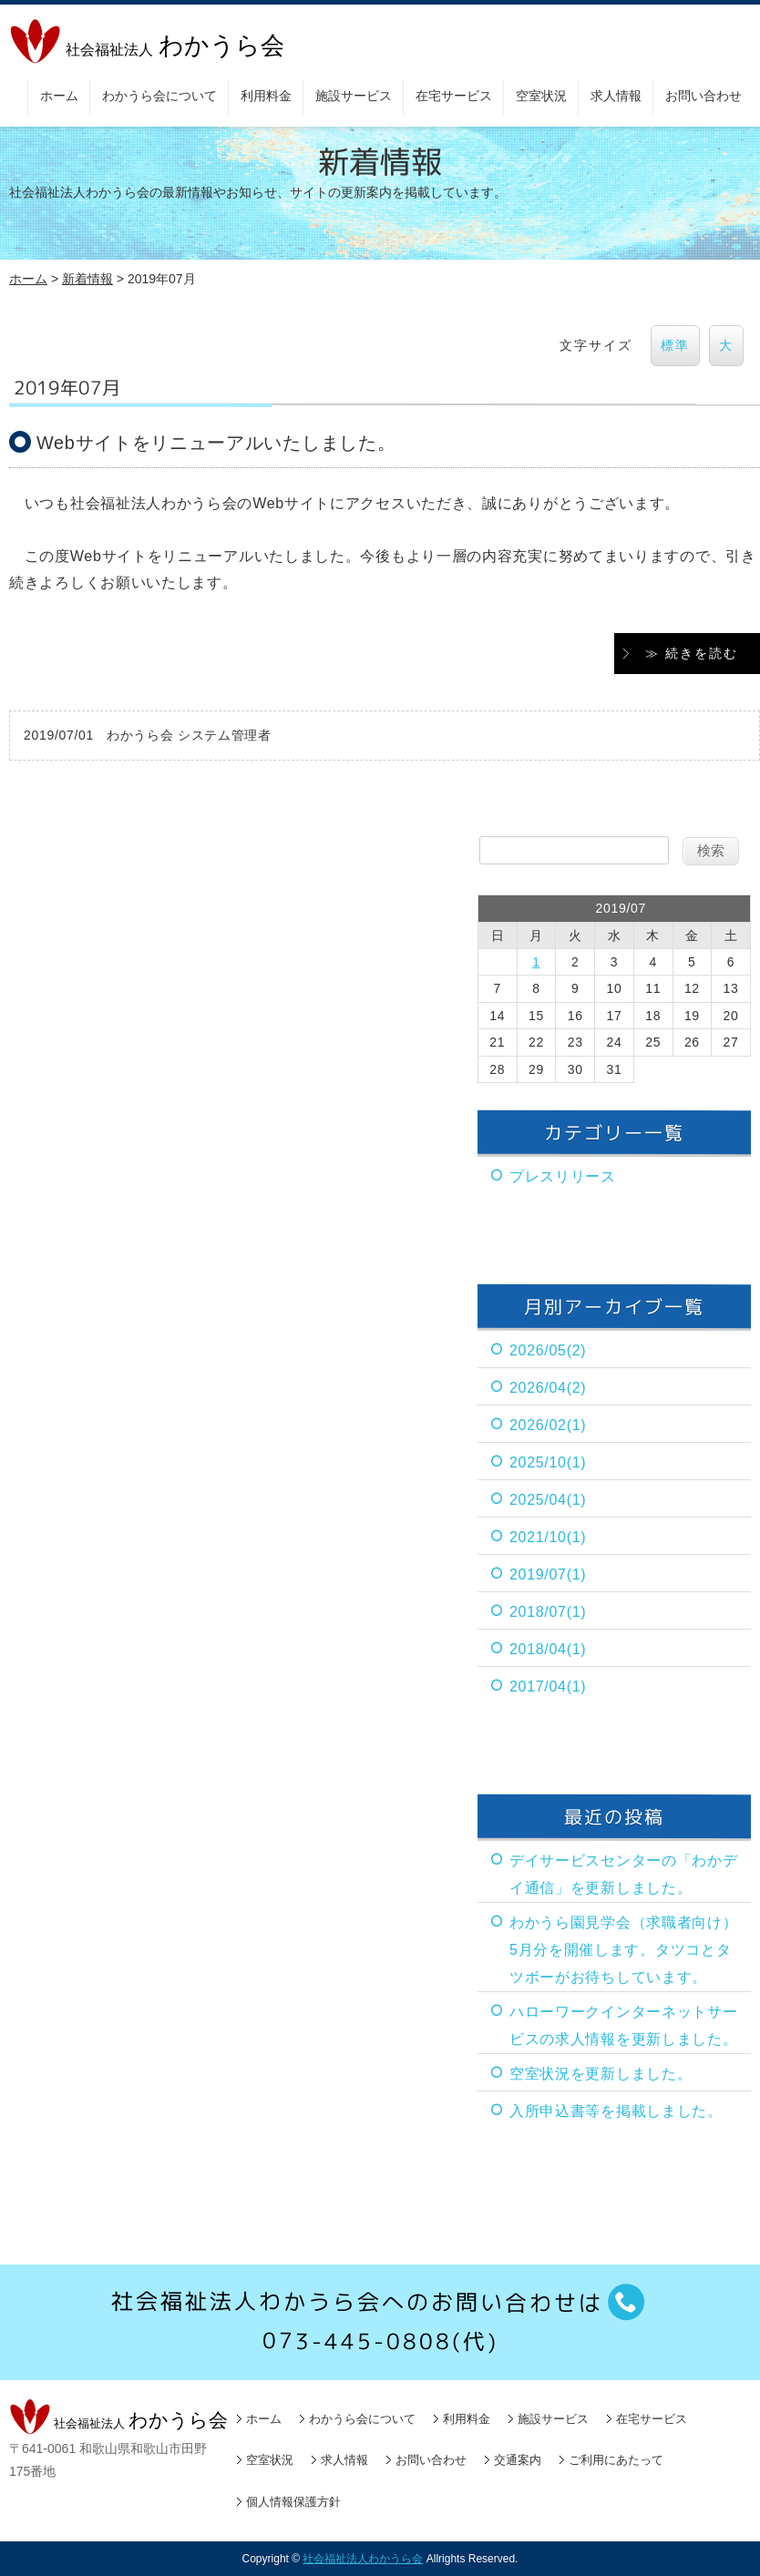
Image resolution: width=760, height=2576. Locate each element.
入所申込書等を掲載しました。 (616, 2110)
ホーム (59, 95)
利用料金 (266, 95)
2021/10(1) (547, 1536)
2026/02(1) (547, 1424)
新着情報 (87, 278)
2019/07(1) (547, 1573)
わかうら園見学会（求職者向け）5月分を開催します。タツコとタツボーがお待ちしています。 (623, 1949)
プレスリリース (562, 1175)
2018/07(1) (547, 1611)
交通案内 (517, 2459)
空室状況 (541, 95)
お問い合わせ (703, 95)
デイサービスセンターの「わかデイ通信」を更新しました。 (623, 1873)
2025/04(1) (547, 1499)
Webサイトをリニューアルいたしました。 (216, 443)
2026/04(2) (547, 1387)
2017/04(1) (547, 1685)
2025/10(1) (547, 1461)
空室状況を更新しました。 (600, 2072)
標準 (675, 345)
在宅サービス (454, 95)
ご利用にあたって (616, 2459)
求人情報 (616, 95)
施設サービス (353, 95)
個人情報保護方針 (293, 2501)
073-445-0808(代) (380, 2340)
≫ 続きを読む (691, 652)
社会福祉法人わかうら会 (363, 2557)
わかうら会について (159, 95)
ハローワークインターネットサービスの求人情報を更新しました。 (623, 2024)
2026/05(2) (547, 1349)
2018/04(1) (547, 1648)
